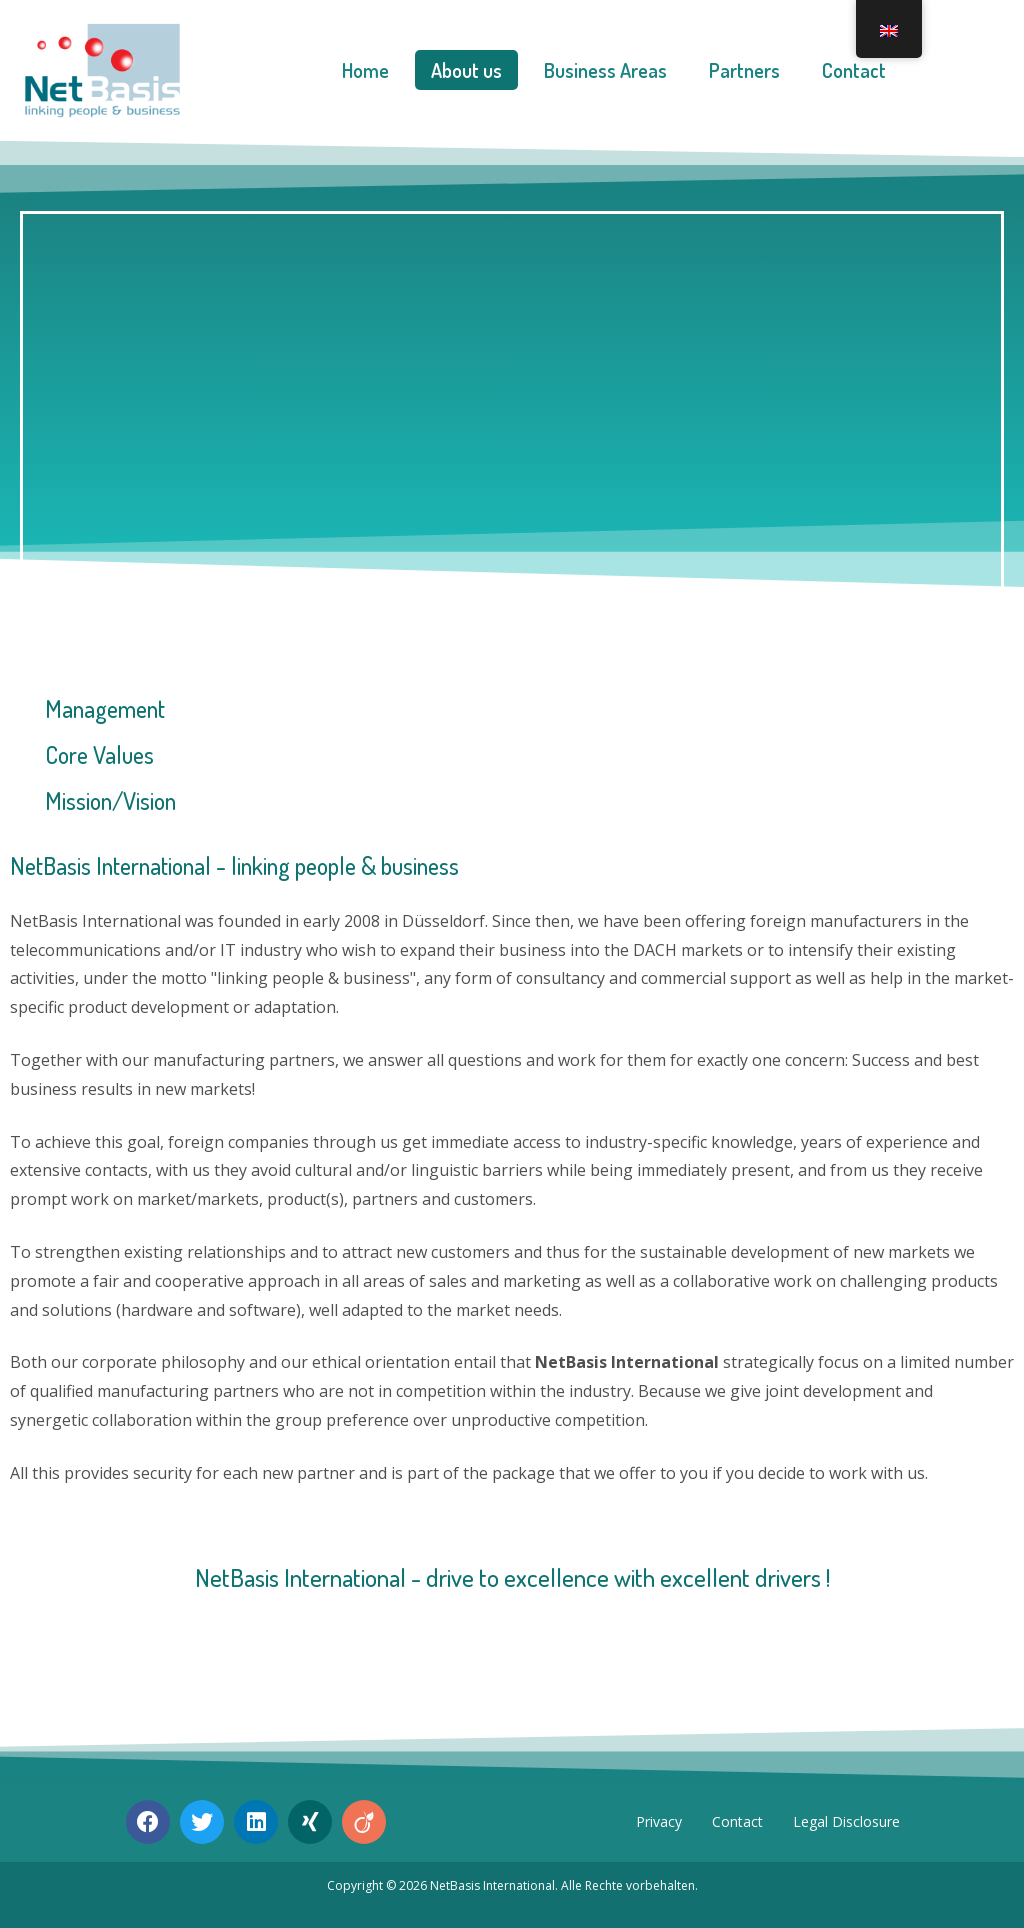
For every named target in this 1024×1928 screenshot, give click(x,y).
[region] (512, 402)
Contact (854, 70)
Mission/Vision (110, 800)
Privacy (659, 1821)
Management (105, 708)
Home (365, 70)
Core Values (99, 754)
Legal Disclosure (846, 1821)
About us (466, 70)
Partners (744, 70)
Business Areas (605, 70)
